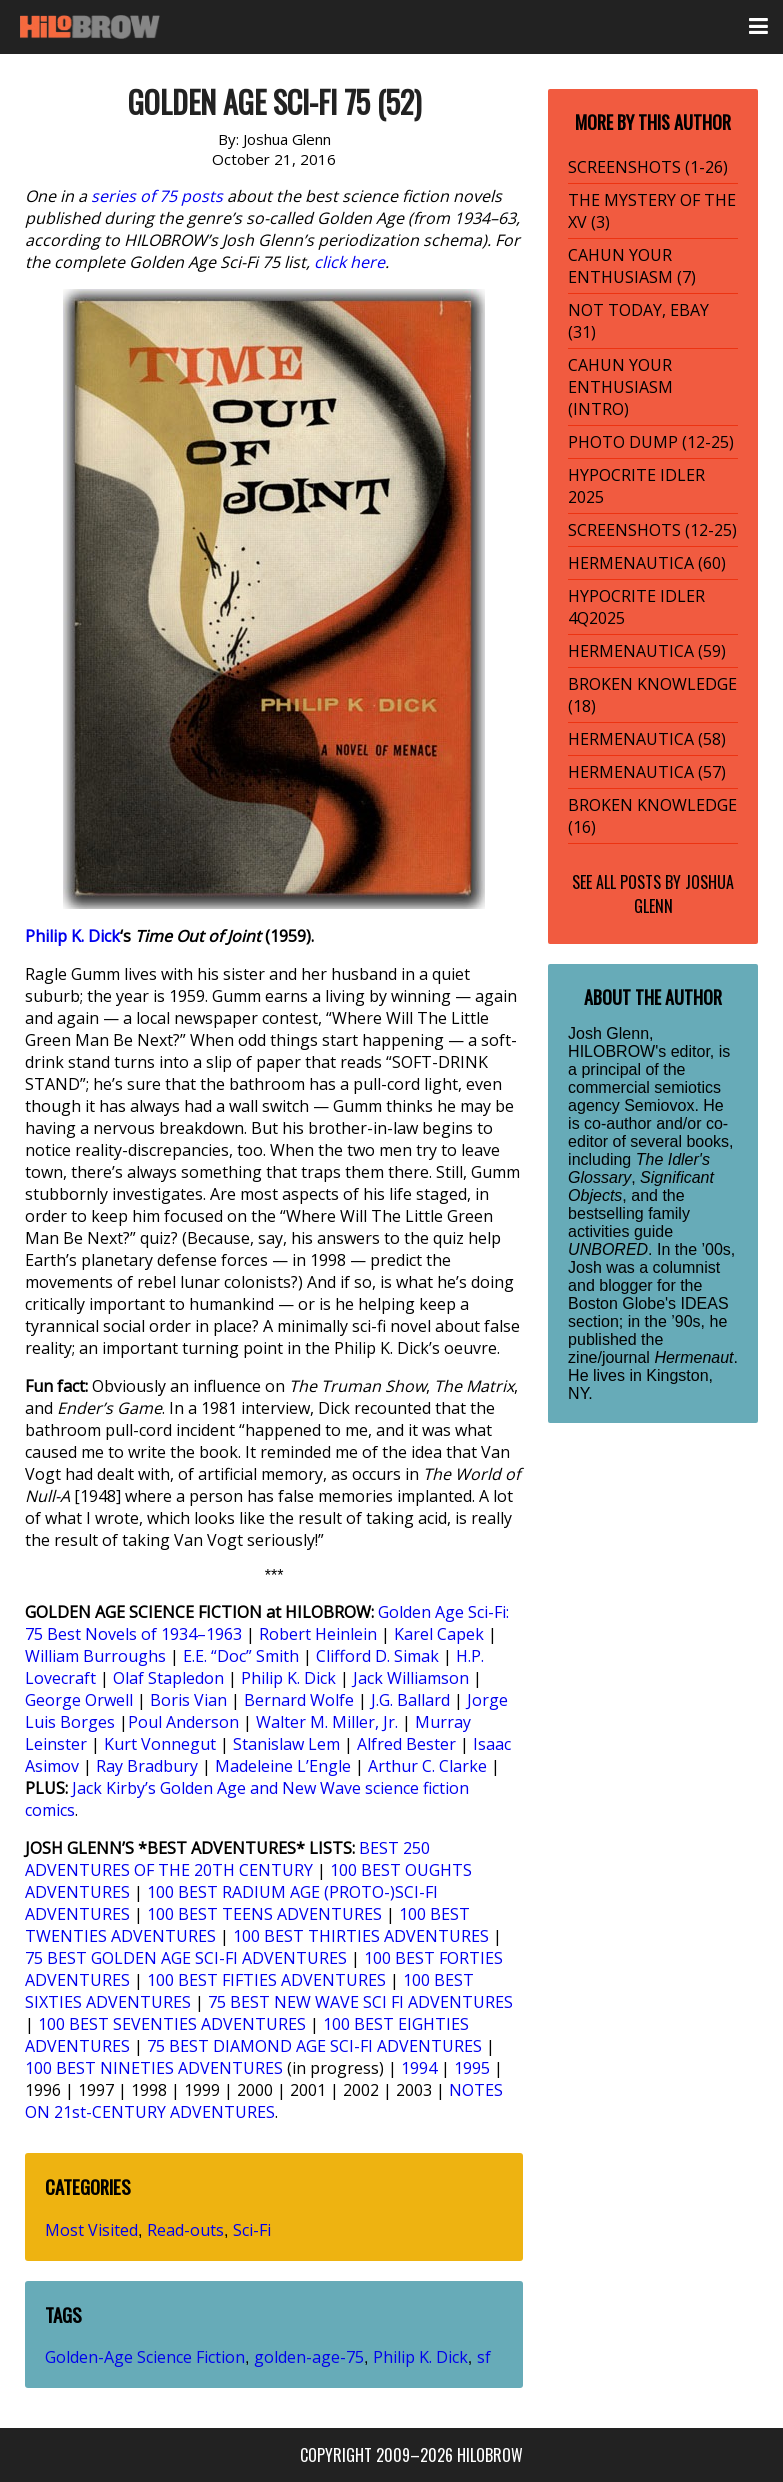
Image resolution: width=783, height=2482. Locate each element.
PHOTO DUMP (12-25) (651, 442)
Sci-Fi (252, 2230)
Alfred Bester (406, 1744)
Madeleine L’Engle (283, 1766)
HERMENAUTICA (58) (647, 739)
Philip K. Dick (72, 936)
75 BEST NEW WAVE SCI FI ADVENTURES (360, 2002)
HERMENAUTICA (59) (647, 651)
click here (349, 262)
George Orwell (79, 1700)
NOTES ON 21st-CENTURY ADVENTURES (264, 2101)
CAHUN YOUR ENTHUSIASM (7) (632, 266)
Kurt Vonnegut (160, 1744)
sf (484, 2357)
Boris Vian (188, 1700)
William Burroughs (95, 1656)
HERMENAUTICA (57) (647, 772)
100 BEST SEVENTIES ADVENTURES (172, 2024)
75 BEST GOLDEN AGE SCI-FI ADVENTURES (186, 1958)
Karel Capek (439, 1634)
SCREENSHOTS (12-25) (652, 530)
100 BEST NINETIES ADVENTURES (154, 2068)
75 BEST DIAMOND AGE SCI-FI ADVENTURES (314, 2046)
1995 (472, 2068)
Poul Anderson (183, 1722)
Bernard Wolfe (299, 1700)
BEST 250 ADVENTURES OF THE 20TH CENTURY (227, 1859)
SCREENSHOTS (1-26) (648, 167)
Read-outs (185, 2230)
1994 (419, 2068)
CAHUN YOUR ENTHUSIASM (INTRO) (620, 387)
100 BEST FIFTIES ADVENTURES (266, 1980)
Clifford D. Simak (377, 1656)
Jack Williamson (411, 1678)
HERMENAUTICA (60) (647, 563)
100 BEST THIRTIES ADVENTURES (361, 1936)
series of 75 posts (157, 196)
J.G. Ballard (410, 1700)
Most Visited (91, 2230)
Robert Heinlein (318, 1634)
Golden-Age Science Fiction (145, 2357)
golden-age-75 (309, 2357)
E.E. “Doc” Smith (241, 1656)
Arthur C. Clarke (427, 1766)
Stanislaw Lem (286, 1744)
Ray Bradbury (147, 1766)
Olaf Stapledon (168, 1678)
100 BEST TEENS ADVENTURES (264, 1914)
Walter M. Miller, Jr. (327, 1722)
